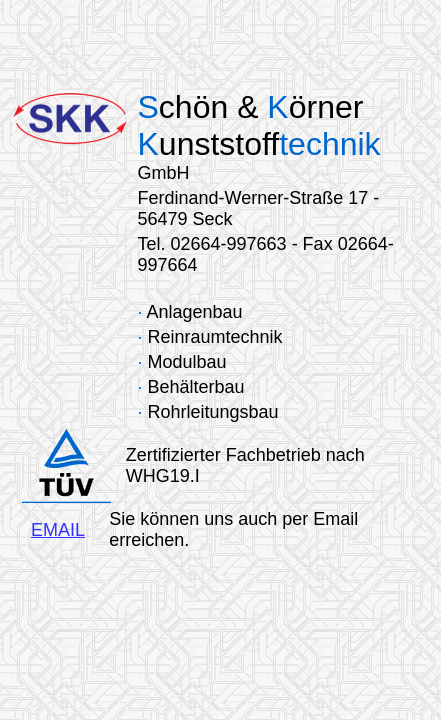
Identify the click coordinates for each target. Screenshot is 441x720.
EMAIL (58, 530)
